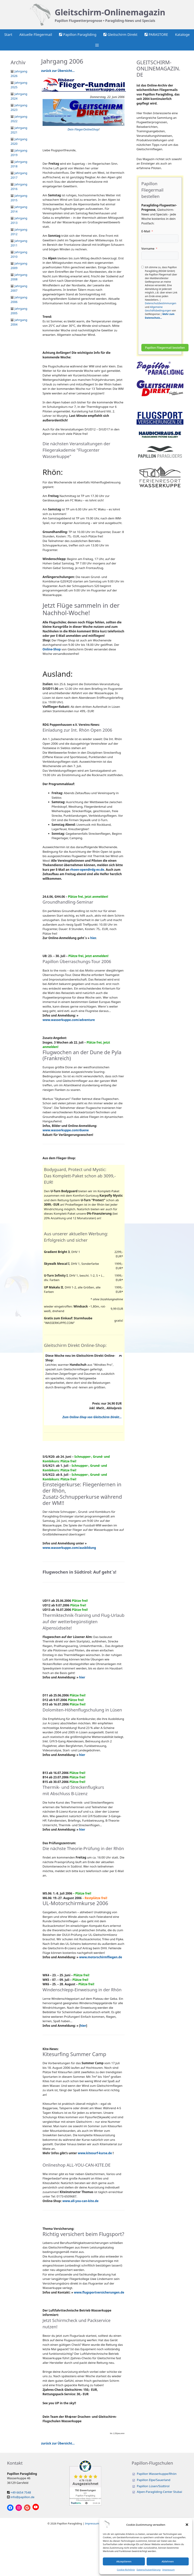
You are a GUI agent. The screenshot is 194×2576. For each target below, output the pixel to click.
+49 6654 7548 (20, 2492)
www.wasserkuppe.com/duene (66, 1130)
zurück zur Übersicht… (58, 71)
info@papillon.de (22, 2497)
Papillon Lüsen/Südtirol (153, 2486)
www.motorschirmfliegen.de (100, 1957)
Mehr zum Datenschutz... (159, 315)
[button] (187, 2524)
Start (8, 34)
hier (93, 938)
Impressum (168, 2569)
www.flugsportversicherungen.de (99, 2292)
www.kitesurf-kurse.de (95, 2153)
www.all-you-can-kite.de (80, 2201)
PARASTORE (156, 34)
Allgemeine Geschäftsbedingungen (158, 308)
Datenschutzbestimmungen (160, 303)
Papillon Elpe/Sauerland (153, 2480)
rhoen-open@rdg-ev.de (87, 870)
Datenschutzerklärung (149, 2569)
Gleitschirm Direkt (120, 34)
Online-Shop (52, 649)
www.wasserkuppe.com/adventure (69, 1020)
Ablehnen (168, 2561)
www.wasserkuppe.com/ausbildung (69, 1548)
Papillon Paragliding (77, 34)
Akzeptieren (123, 2561)
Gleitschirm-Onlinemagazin (110, 12)
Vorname (147, 248)
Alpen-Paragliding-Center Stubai (159, 2492)
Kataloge (182, 34)
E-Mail (145, 231)
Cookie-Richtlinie (126, 2569)
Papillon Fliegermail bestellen (165, 348)
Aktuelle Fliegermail (35, 34)
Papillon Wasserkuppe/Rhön (157, 2474)
